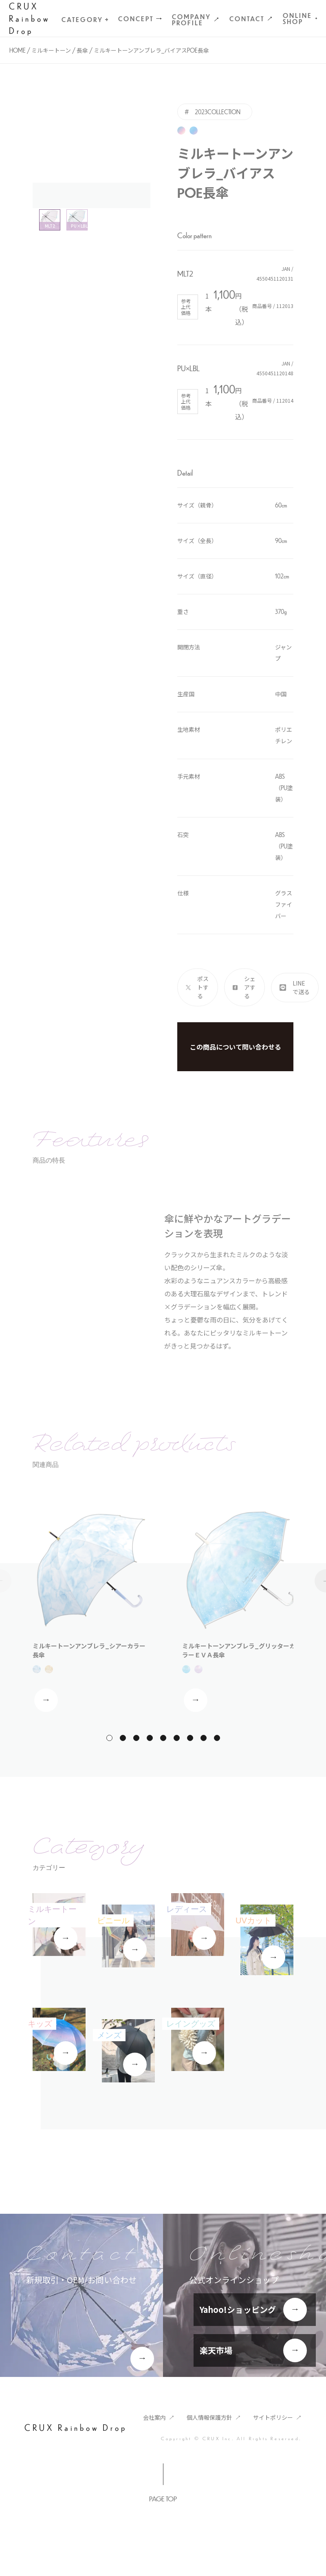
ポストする (203, 987)
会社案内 (154, 2417)
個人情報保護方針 (209, 2417)
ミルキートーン (51, 50)
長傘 (82, 50)
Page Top (163, 2498)
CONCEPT (136, 19)
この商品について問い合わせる (235, 1047)
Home (17, 50)
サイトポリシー (273, 2417)
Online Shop (300, 18)
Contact (246, 19)
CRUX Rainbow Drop (29, 18)
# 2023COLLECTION (212, 111)
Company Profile (191, 19)
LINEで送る (301, 987)
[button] (109, 1738)
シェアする (250, 987)
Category (85, 19)
